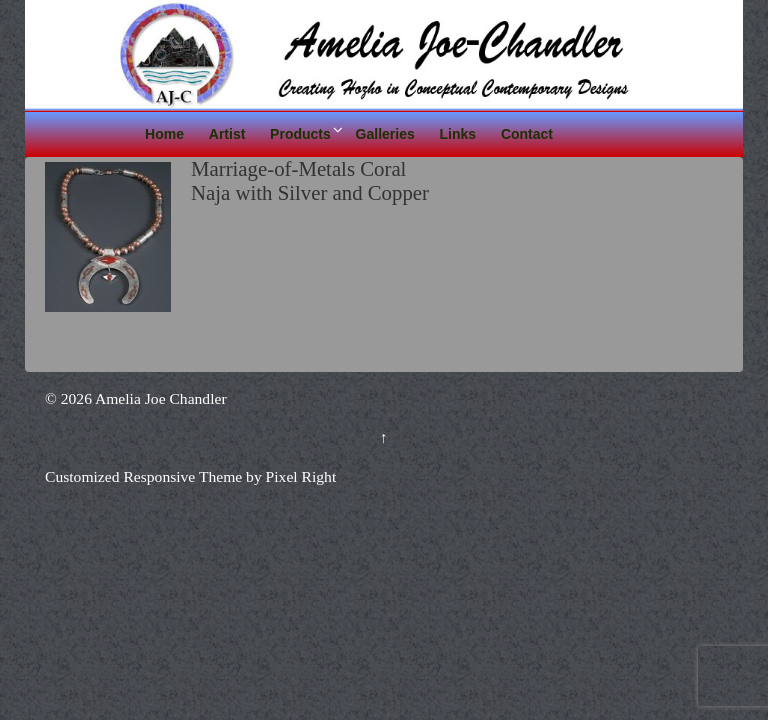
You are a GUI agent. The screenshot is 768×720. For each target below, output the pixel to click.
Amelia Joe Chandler (159, 398)
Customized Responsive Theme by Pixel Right (190, 476)
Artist (227, 134)
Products (300, 134)
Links (458, 134)
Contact (527, 134)
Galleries (385, 134)
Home (164, 134)
